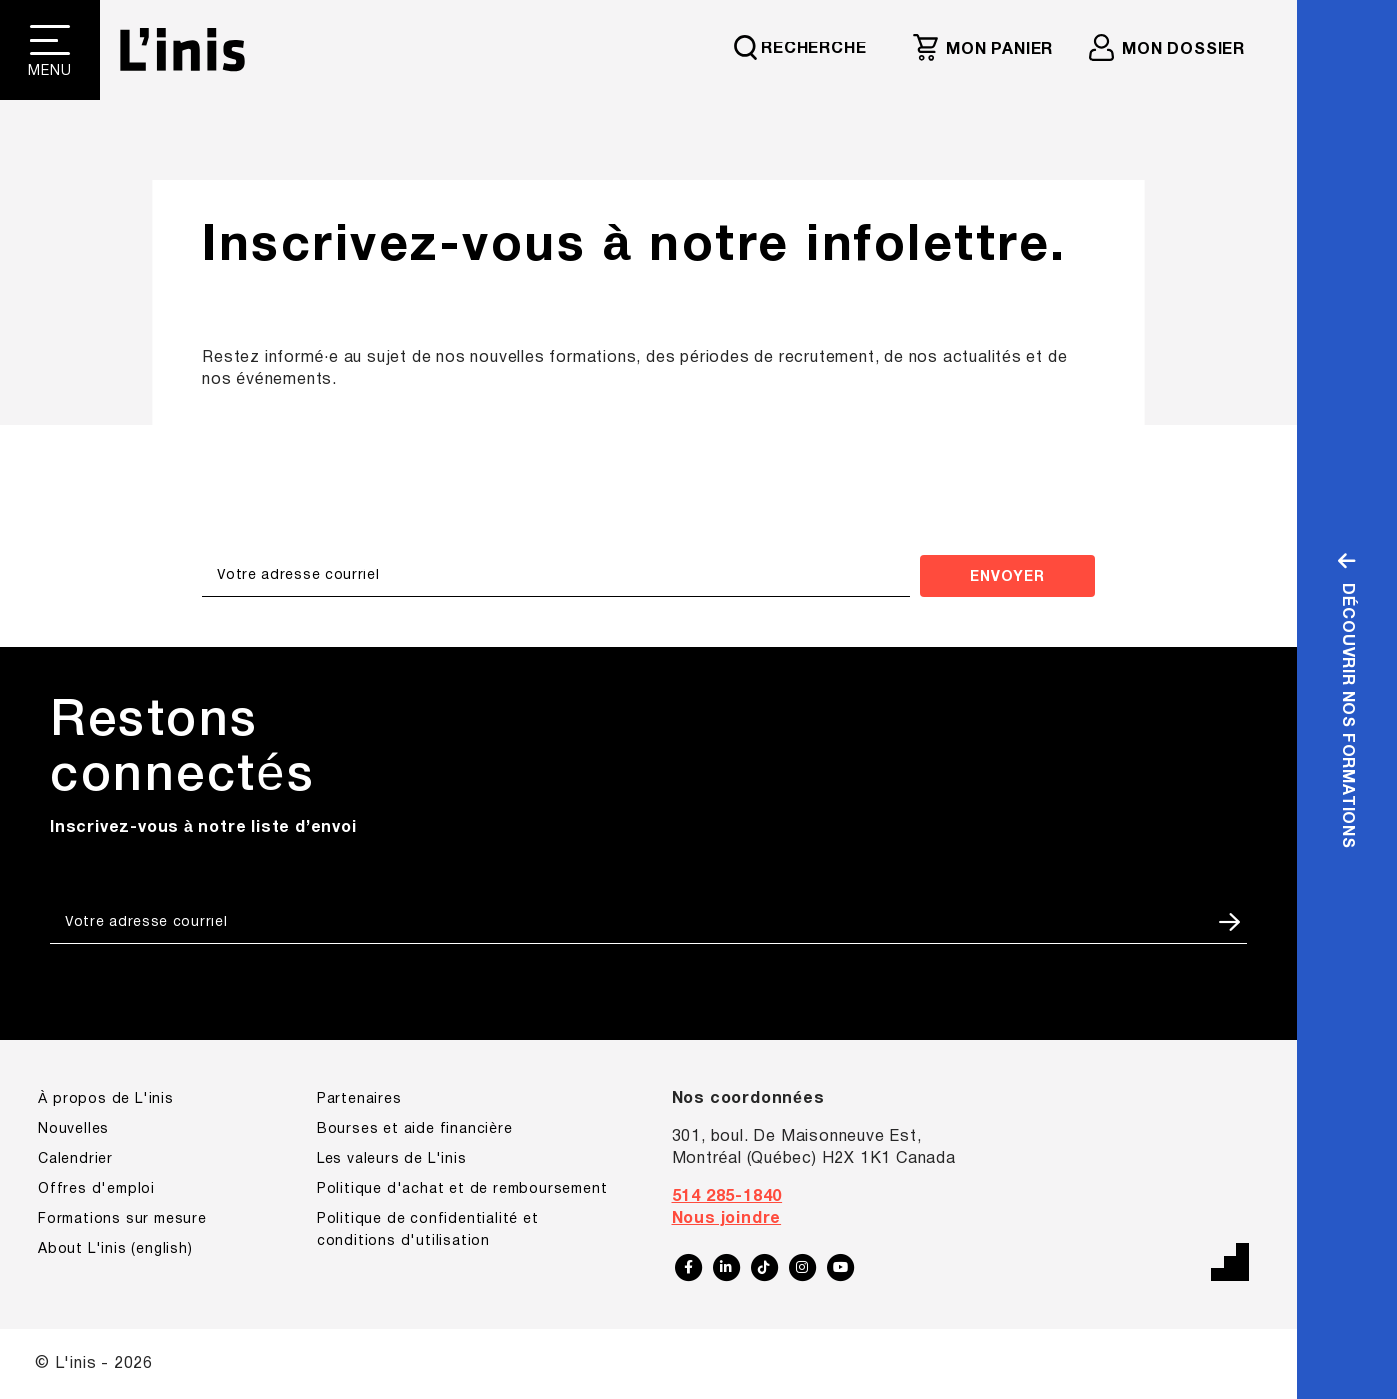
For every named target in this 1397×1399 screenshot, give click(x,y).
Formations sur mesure (122, 1219)
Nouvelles (73, 1129)
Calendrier (75, 1159)
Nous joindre (727, 1219)
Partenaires (359, 1099)
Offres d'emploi (96, 1189)
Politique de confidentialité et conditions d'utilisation (428, 1230)
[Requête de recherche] (809, 47)
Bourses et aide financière (415, 1129)
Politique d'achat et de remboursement (462, 1189)
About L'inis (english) (115, 1249)
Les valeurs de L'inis (392, 1159)
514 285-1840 (727, 1197)
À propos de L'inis (106, 1099)
